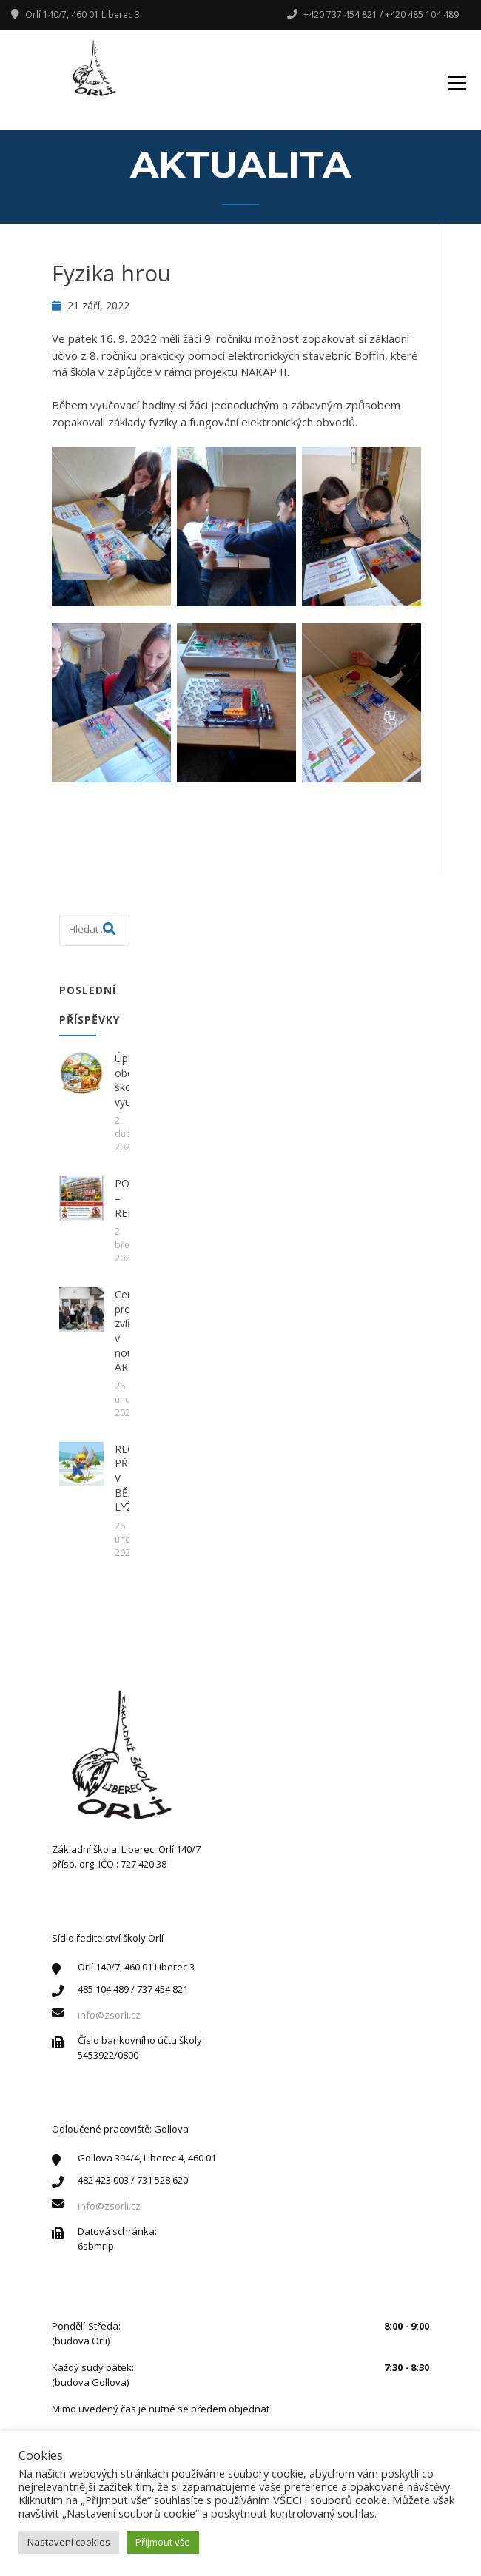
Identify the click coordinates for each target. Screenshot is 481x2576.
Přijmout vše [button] (162, 2542)
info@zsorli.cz (109, 2015)
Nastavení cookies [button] (68, 2542)
